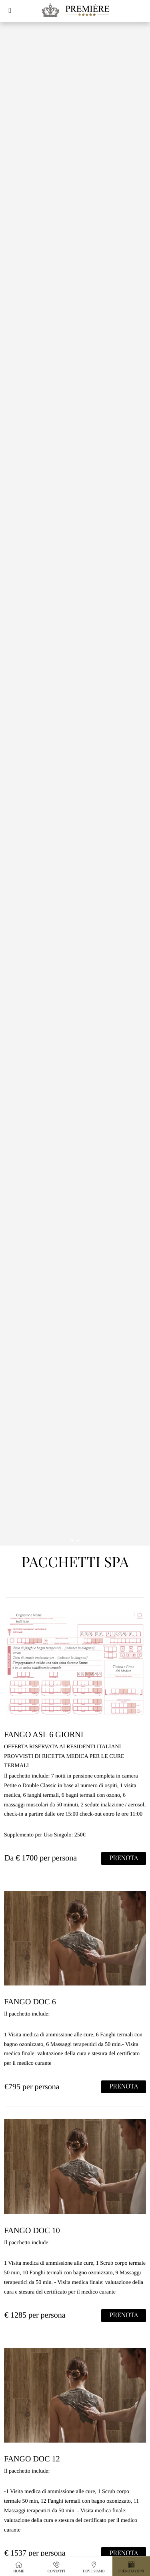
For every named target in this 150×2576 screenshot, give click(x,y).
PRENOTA (123, 1858)
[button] (10, 10)
